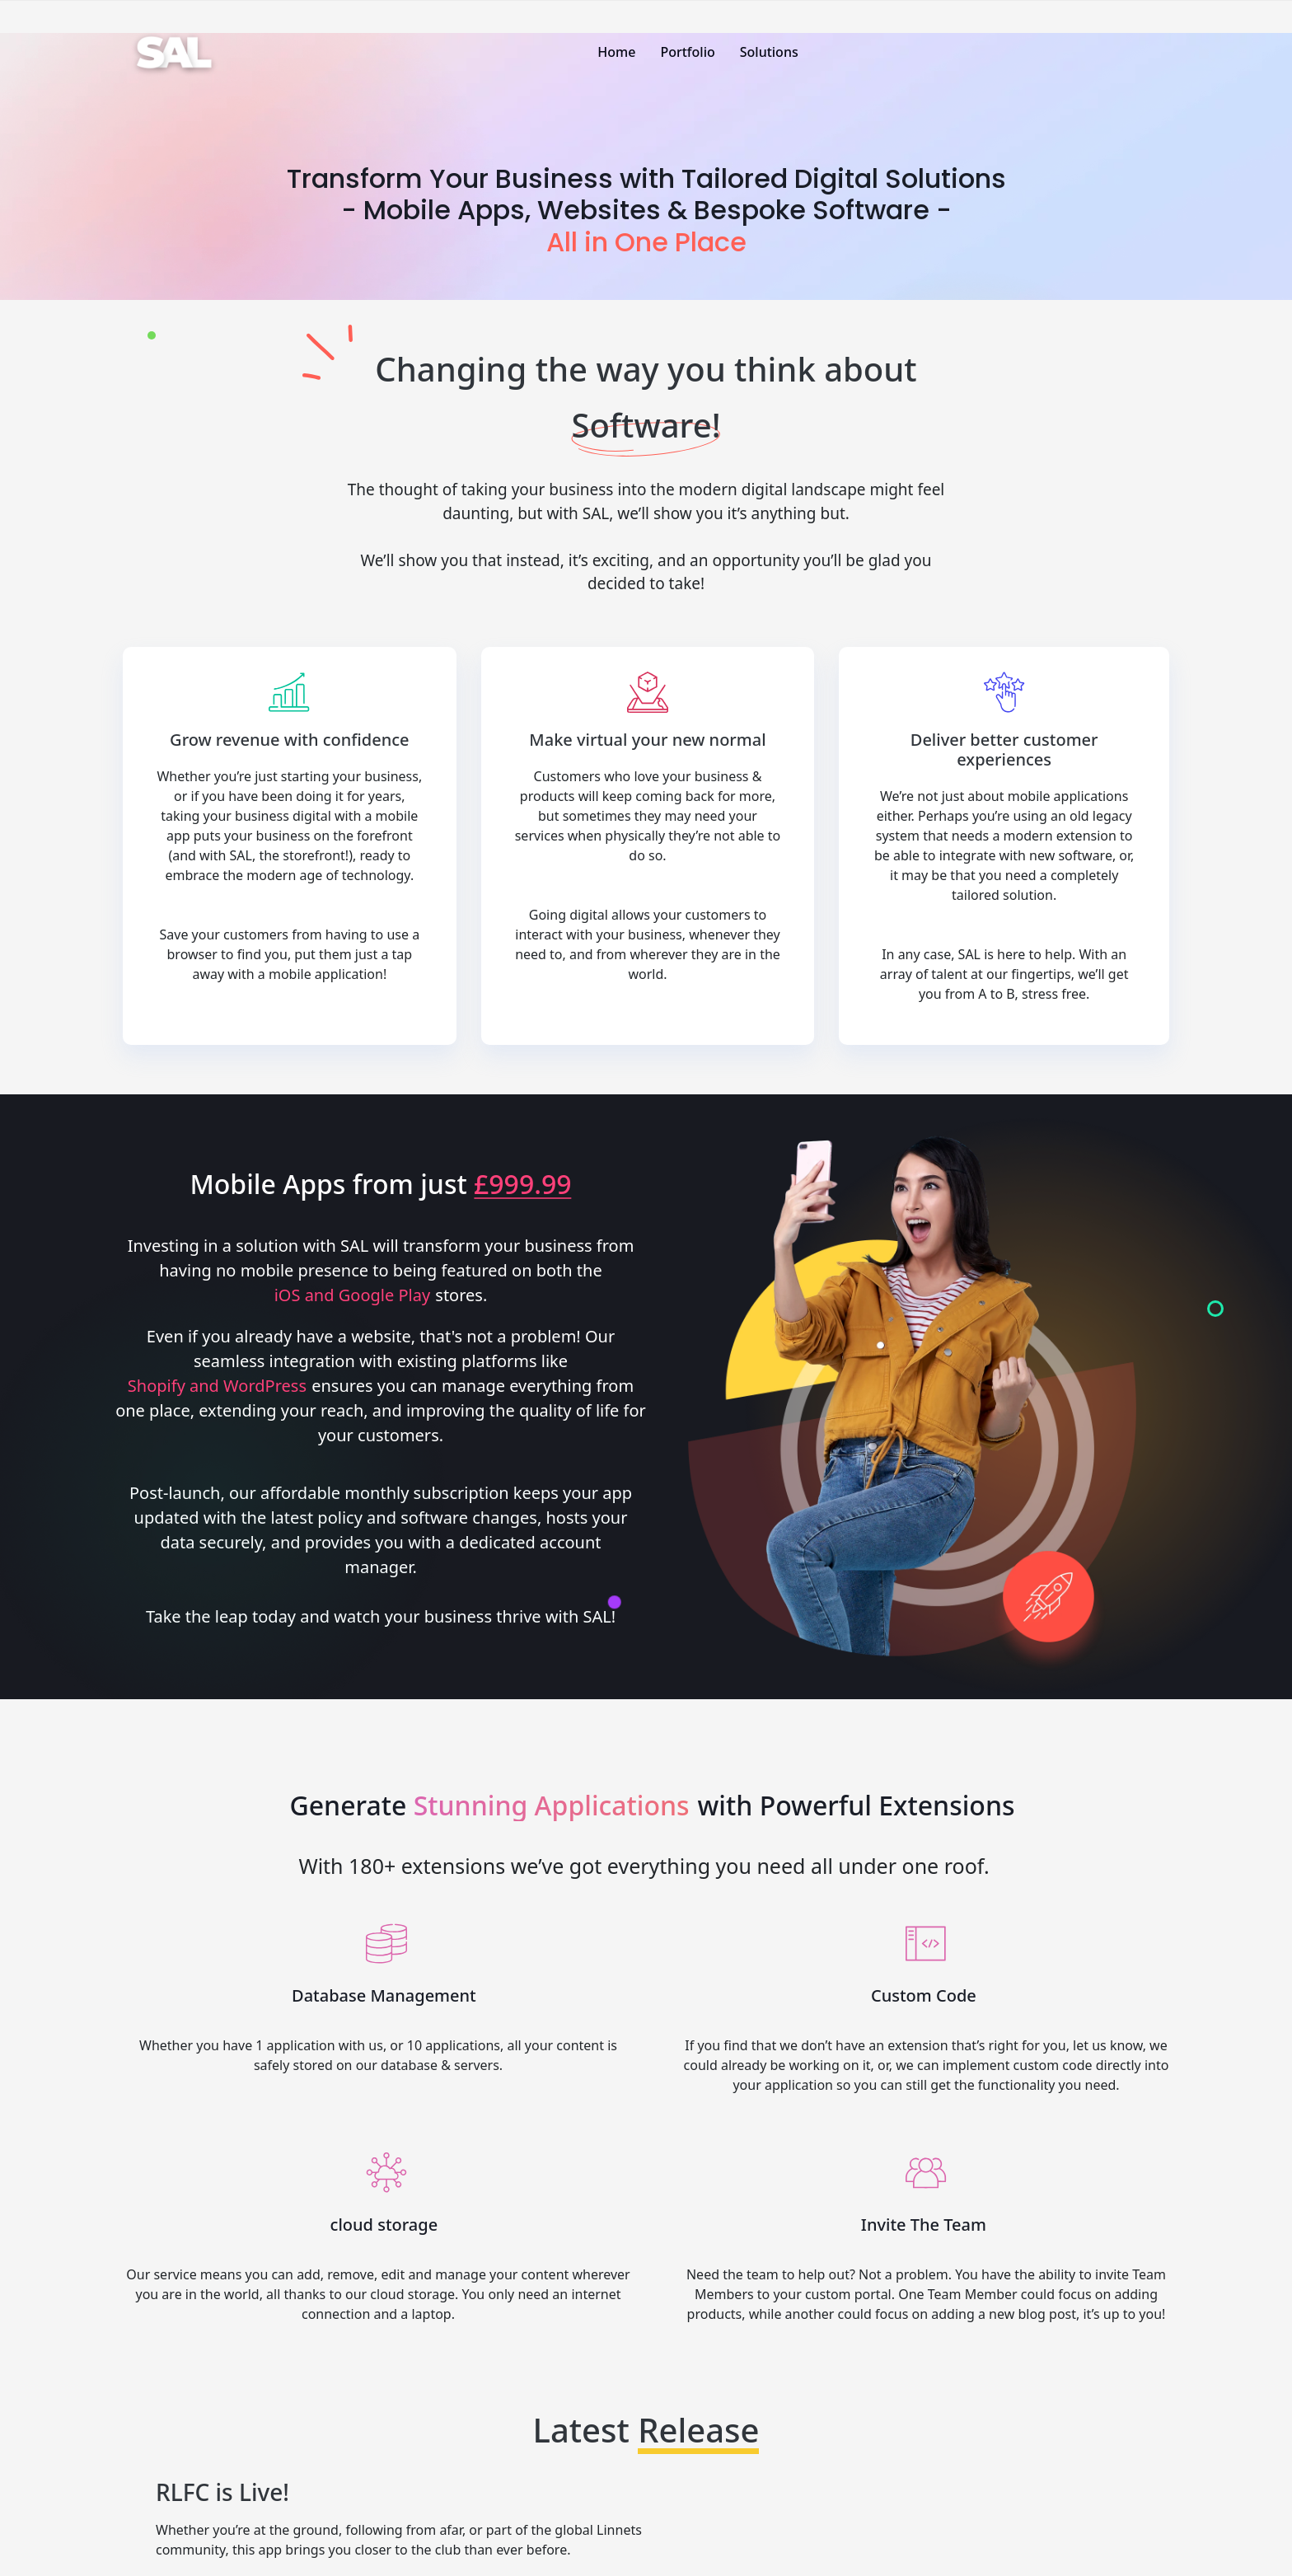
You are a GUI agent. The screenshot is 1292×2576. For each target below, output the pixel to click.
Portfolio (687, 52)
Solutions (769, 52)
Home (616, 52)
